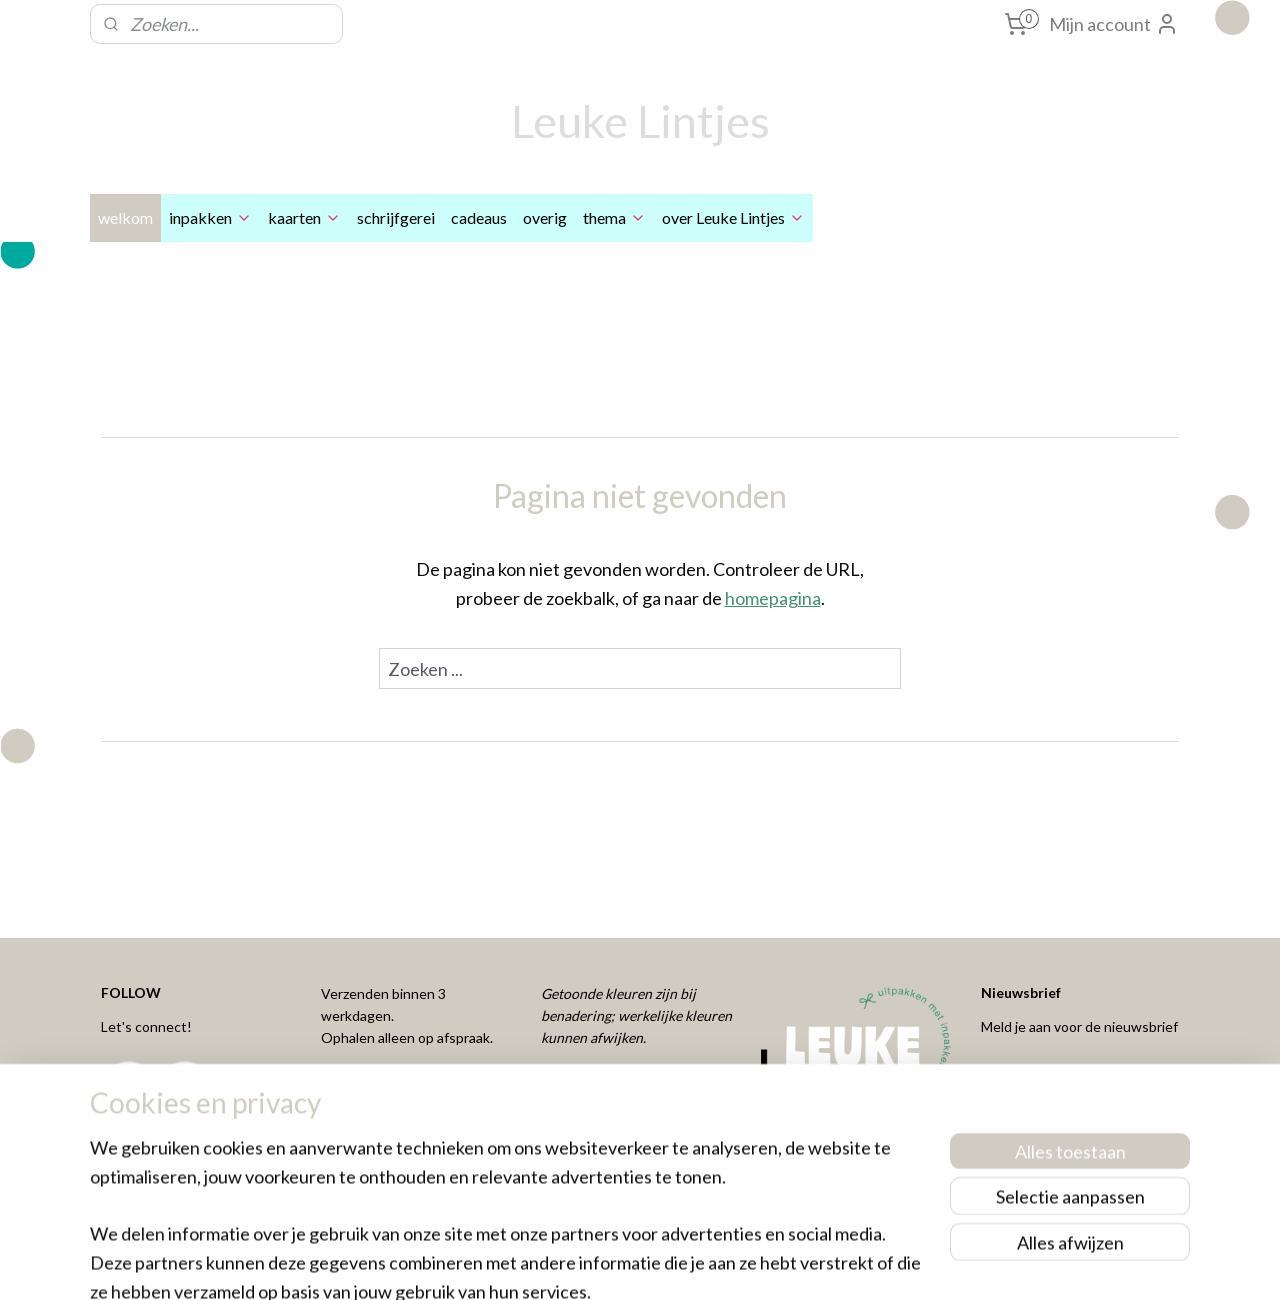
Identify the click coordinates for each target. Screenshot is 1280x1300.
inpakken (210, 217)
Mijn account (1114, 24)
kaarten (304, 217)
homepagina (773, 598)
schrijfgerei (396, 217)
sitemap (570, 1263)
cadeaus (479, 217)
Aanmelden (1041, 1080)
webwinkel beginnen (675, 1263)
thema (614, 217)
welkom (125, 217)
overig (545, 217)
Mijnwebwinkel (838, 1263)
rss (606, 1263)
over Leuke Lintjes (733, 217)
